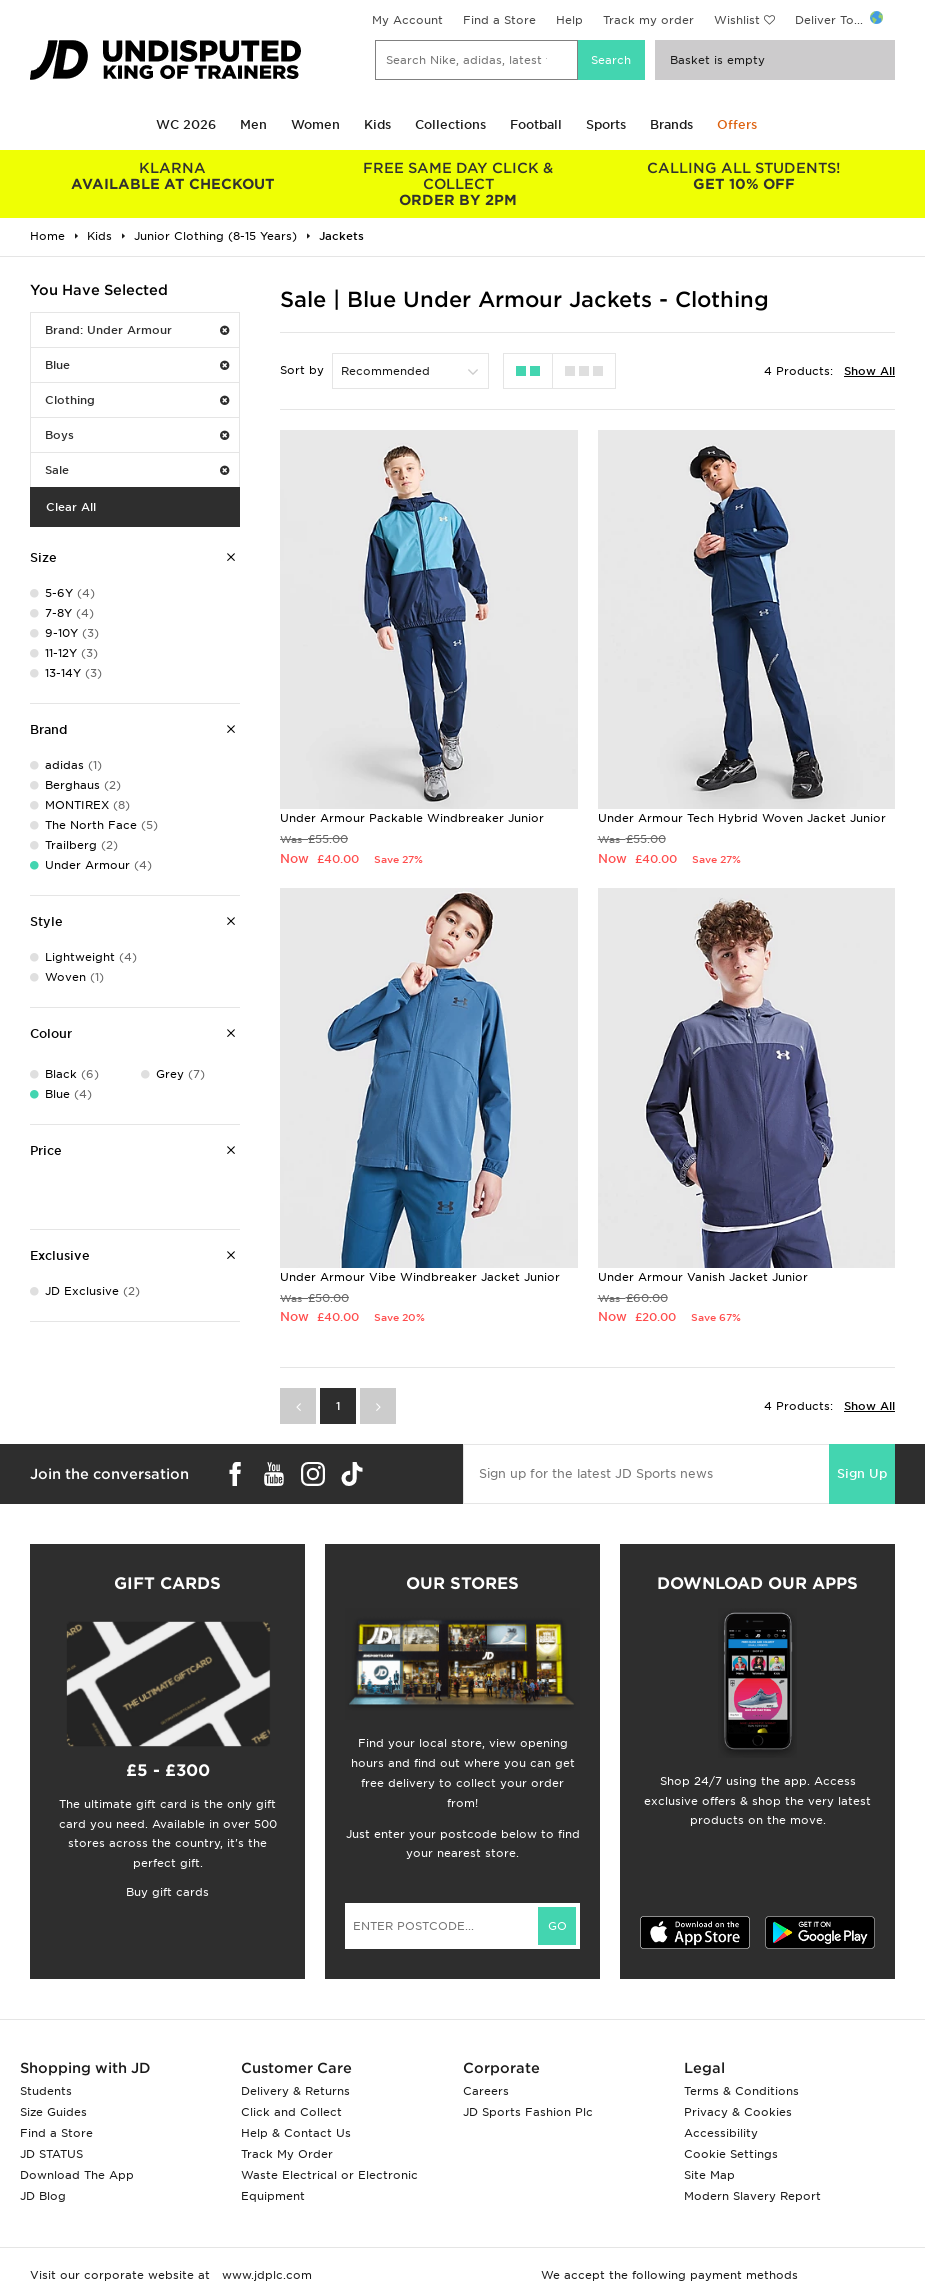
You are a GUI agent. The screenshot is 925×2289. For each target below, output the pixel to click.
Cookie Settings (731, 2154)
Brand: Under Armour (137, 330)
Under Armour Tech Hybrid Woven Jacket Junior (742, 818)
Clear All (71, 507)
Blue (137, 365)
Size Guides (53, 2112)
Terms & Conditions (741, 2091)
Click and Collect (291, 2112)
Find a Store (499, 20)
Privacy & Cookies (738, 2112)
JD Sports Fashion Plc (528, 2112)
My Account (407, 20)
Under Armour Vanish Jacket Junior (703, 1277)
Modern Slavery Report (752, 2196)
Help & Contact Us (296, 2133)
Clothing (137, 400)
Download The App (77, 2175)
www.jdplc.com (265, 2275)
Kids (377, 124)
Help (569, 20)
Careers (486, 2091)
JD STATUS (51, 2154)
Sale (137, 470)
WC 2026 (186, 124)
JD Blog (43, 2196)
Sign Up (862, 1473)
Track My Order (287, 2154)
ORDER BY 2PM (457, 184)
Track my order (648, 20)
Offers (737, 124)
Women (315, 124)
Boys (137, 435)
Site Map (709, 2175)
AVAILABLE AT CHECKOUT (172, 176)
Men (253, 124)
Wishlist (737, 20)
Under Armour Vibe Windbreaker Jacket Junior (420, 1277)
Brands (671, 124)
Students (46, 2091)
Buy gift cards (167, 1892)
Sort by (302, 370)
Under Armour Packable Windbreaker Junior (412, 818)
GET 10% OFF (743, 176)
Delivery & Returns (295, 2091)
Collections (450, 124)
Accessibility (721, 2133)
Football (536, 124)
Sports (606, 124)
